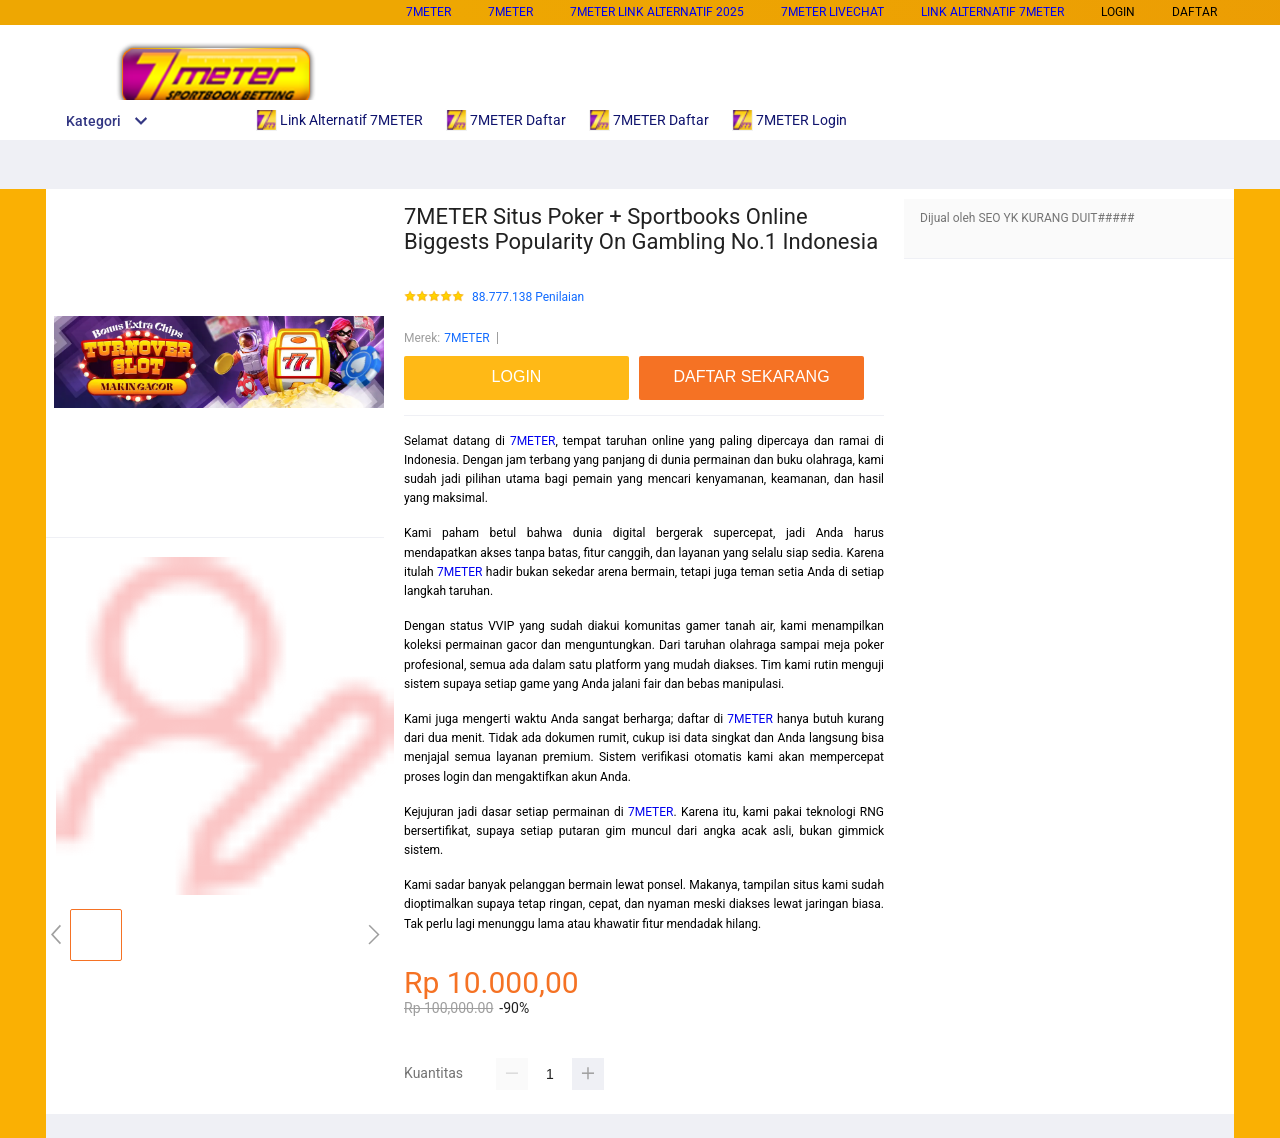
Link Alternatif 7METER (992, 12)
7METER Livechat (832, 12)
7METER (428, 12)
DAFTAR (1194, 12)
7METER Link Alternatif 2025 (657, 12)
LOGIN (1118, 12)
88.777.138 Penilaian (528, 297)
